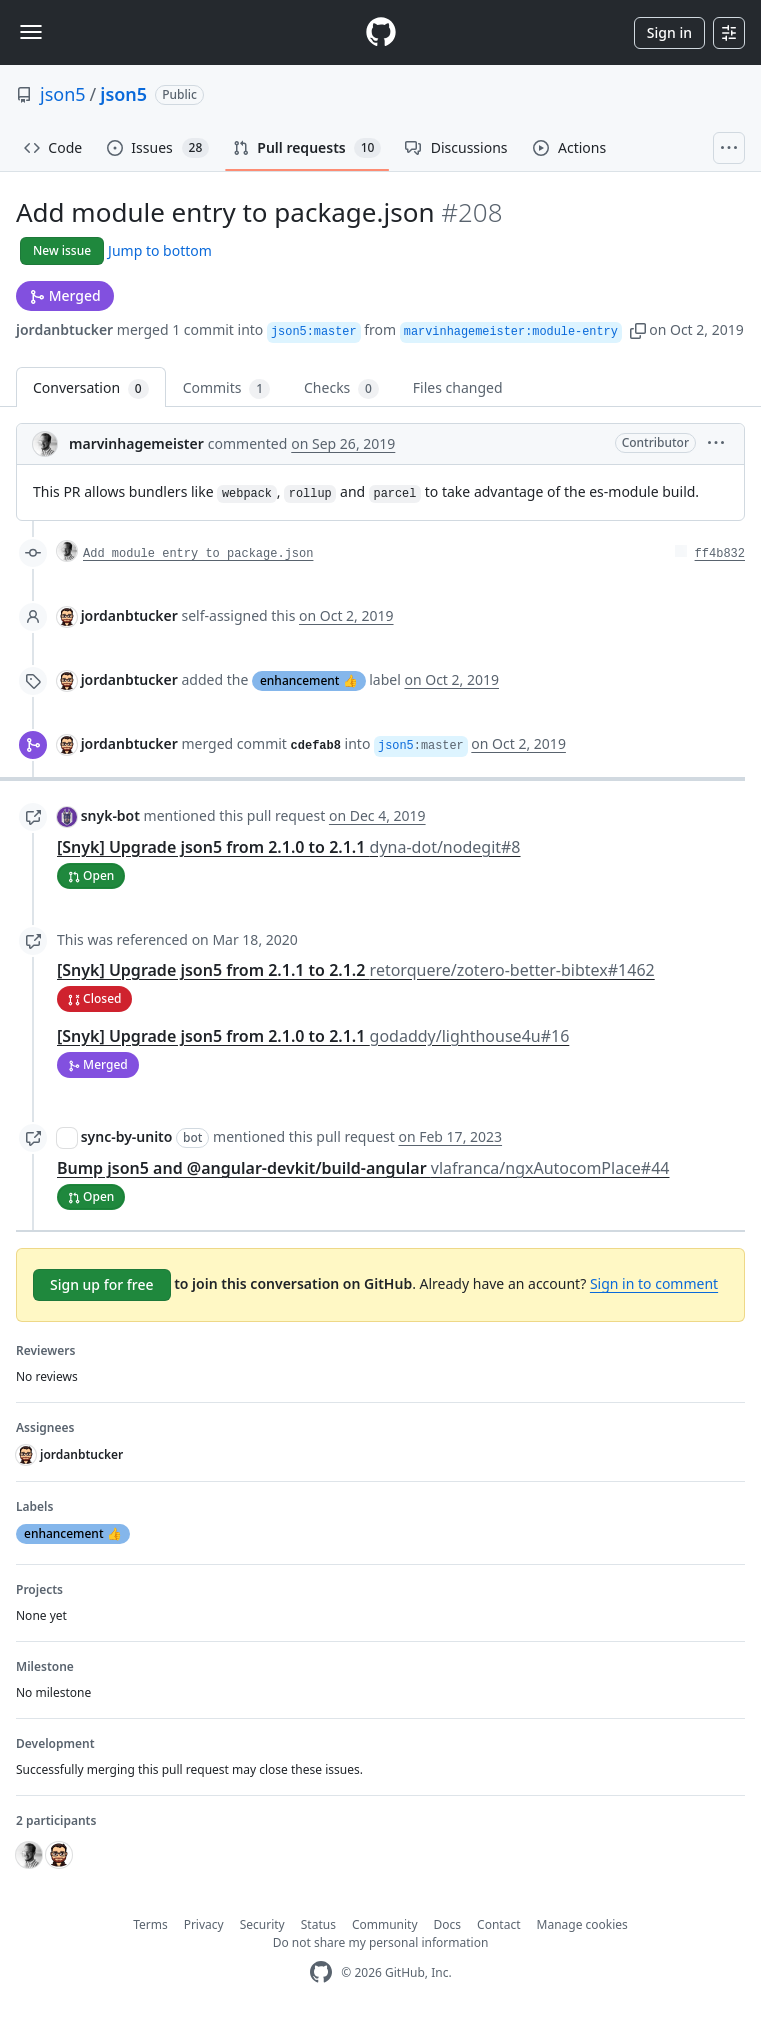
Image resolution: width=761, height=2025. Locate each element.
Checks (341, 388)
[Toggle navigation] (31, 32)
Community (385, 1924)
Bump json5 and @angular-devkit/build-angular (363, 1168)
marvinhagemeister (136, 443)
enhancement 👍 (309, 680)
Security (262, 1924)
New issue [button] (62, 250)
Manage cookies (582, 1924)
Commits (226, 388)
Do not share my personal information (381, 1942)
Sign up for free (102, 1284)
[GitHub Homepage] (321, 1972)
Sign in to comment (654, 1283)
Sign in (669, 32)
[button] (638, 329)
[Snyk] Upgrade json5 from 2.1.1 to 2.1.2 (356, 970)
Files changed (458, 387)
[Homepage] (381, 32)
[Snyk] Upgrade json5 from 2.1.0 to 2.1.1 (289, 847)
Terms (150, 1924)
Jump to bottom (160, 250)
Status (318, 1924)
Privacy (204, 1924)
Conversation (91, 388)
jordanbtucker (64, 329)
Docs (448, 1924)
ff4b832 (720, 554)
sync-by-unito (127, 1136)
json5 (63, 94)
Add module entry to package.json (198, 554)
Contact (498, 1924)
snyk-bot (110, 815)
